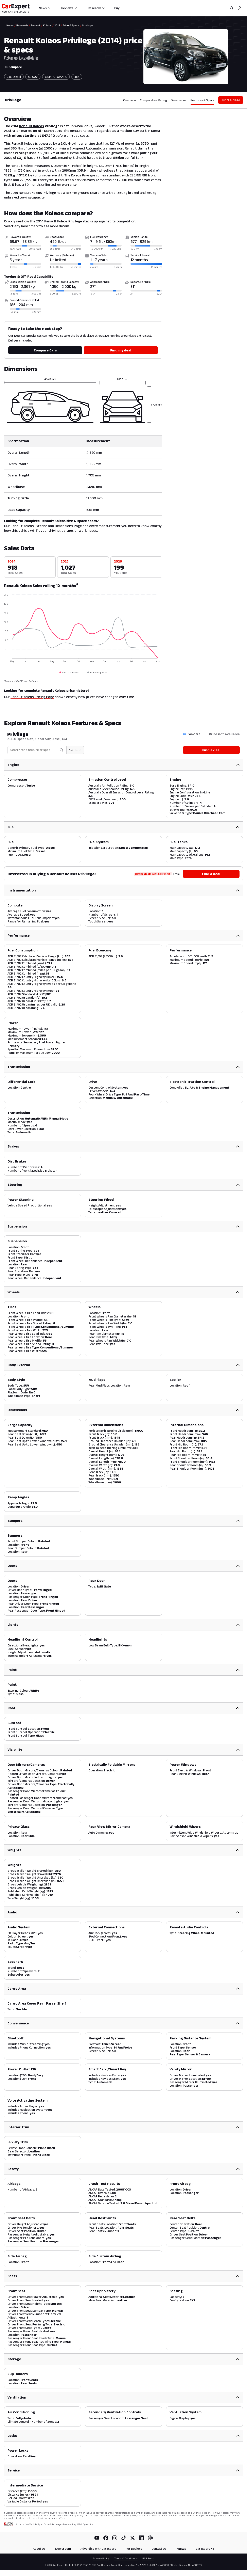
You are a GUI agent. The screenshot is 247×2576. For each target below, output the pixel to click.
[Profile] (240, 8)
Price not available (21, 57)
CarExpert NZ (205, 2548)
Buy (117, 8)
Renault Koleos (31, 126)
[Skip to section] (75, 750)
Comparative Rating (153, 100)
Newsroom (63, 2548)
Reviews (69, 8)
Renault (35, 25)
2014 (57, 25)
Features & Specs (202, 100)
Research (96, 8)
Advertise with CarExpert (98, 2548)
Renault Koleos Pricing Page (32, 697)
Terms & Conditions (126, 2558)
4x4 (77, 76)
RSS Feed (148, 2558)
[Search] (232, 8)
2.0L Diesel (14, 76)
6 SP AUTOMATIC (56, 76)
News (45, 8)
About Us (39, 2548)
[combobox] (34, 750)
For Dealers (134, 2548)
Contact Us (159, 2548)
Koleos (47, 25)
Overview (129, 100)
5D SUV (33, 76)
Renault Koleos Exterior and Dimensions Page (46, 526)
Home (10, 25)
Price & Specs (71, 25)
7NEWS (181, 2548)
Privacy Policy (101, 2558)
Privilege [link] (87, 25)
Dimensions (179, 100)
